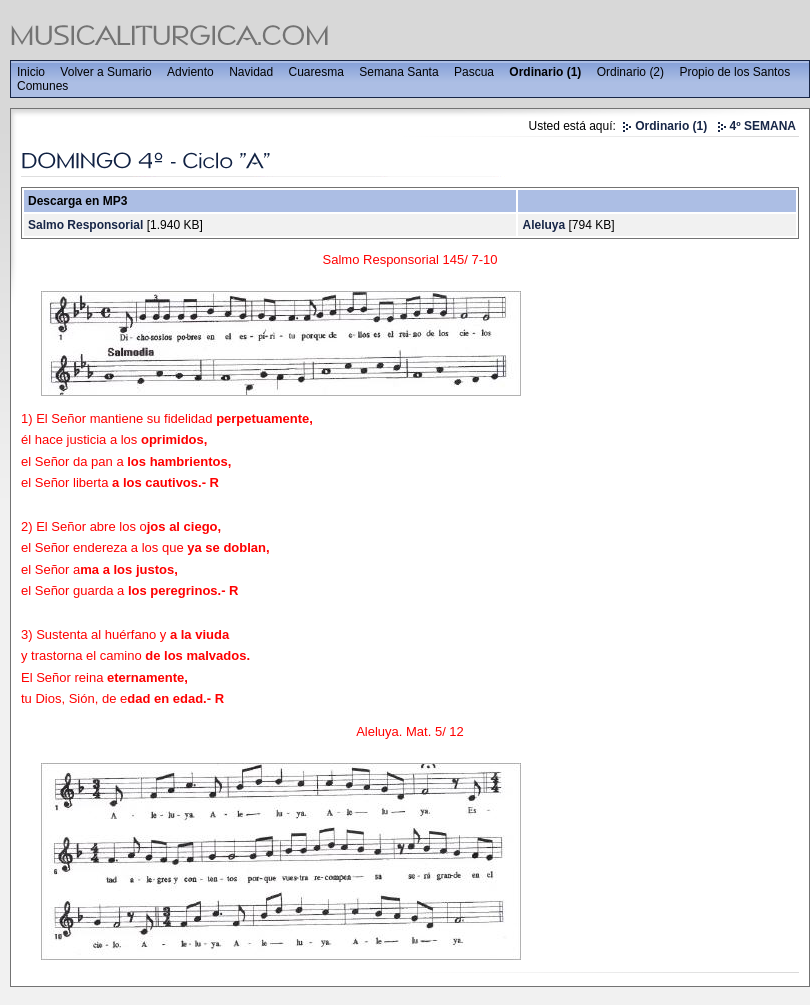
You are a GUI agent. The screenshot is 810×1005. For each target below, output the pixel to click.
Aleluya (543, 225)
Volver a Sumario (105, 72)
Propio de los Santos (734, 72)
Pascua (474, 72)
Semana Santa (398, 72)
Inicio (31, 72)
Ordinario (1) (545, 72)
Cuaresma (316, 72)
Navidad (251, 72)
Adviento (190, 72)
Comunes (42, 86)
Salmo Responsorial (85, 225)
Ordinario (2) (630, 72)
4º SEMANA (763, 126)
